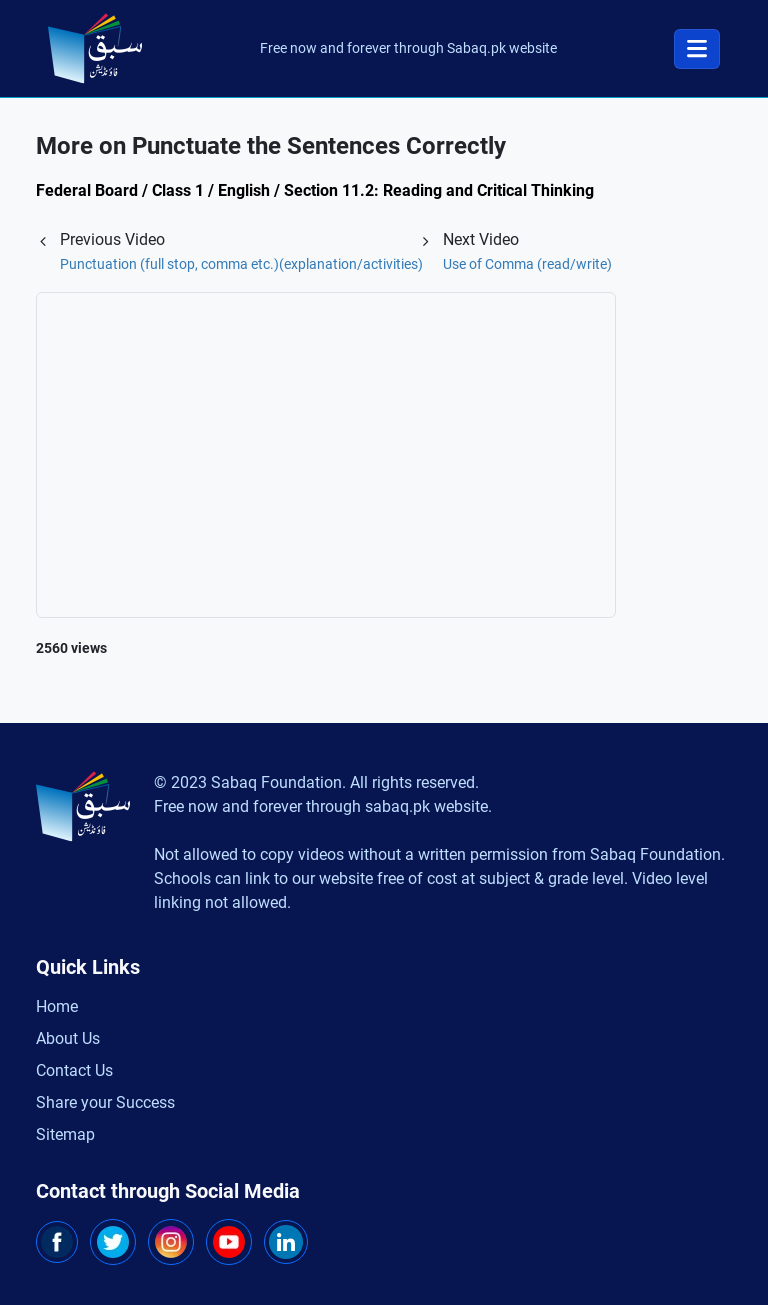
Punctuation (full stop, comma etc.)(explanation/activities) (241, 264)
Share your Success (105, 1102)
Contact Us (74, 1070)
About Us (68, 1038)
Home (57, 1006)
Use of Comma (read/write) (527, 264)
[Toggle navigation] (697, 49)
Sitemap (65, 1134)
